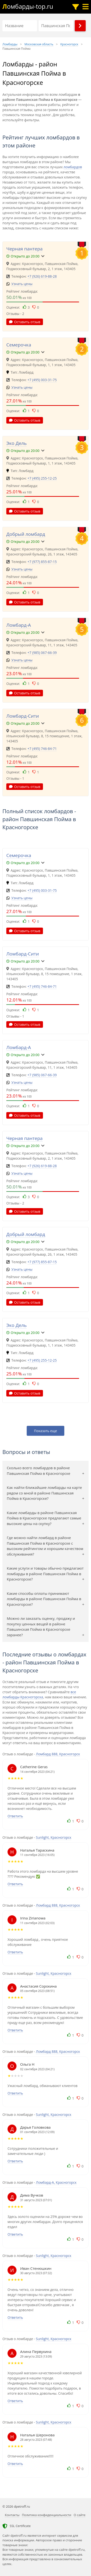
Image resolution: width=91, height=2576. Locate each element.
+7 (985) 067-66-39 (42, 652)
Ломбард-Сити (22, 716)
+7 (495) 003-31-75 (42, 379)
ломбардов (73, 167)
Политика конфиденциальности (46, 2515)
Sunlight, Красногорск (53, 1837)
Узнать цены (22, 283)
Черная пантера (24, 249)
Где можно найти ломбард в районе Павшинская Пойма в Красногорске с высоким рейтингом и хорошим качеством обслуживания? (45, 1546)
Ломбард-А (18, 625)
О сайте (80, 2515)
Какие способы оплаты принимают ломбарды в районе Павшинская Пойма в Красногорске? (44, 1599)
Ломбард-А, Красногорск (56, 2182)
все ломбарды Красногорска (39, 1694)
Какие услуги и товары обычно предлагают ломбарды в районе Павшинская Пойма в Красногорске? (45, 1573)
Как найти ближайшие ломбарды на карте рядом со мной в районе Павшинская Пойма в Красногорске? (44, 1493)
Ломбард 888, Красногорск (58, 1754)
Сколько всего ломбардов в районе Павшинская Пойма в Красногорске (38, 1470)
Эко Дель (16, 443)
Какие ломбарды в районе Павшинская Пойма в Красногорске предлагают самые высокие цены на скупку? (44, 1518)
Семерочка (18, 345)
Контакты (12, 2515)
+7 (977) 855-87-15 (42, 561)
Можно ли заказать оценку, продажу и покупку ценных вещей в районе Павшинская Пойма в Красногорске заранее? (41, 1626)
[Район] (56, 25)
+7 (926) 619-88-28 (42, 276)
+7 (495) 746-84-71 (42, 748)
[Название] (19, 25)
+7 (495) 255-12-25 (42, 478)
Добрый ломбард (25, 534)
